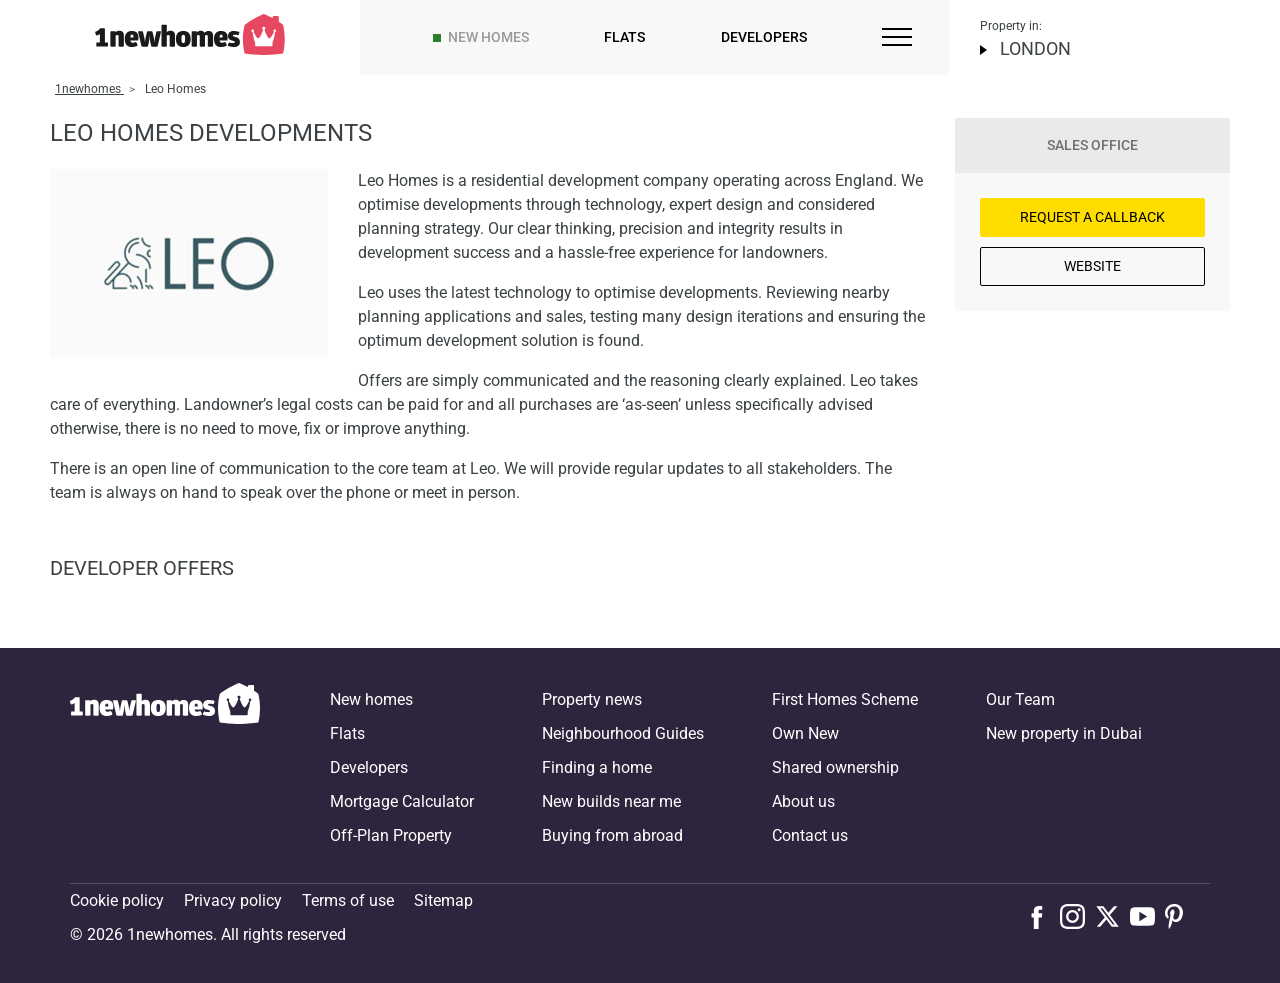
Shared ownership (835, 767)
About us (803, 801)
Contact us (810, 835)
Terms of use (348, 900)
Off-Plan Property (391, 835)
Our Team (1020, 699)
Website (1092, 266)
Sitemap (443, 900)
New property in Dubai (1064, 733)
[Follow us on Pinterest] (1182, 916)
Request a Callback (1092, 217)
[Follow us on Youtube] (1147, 916)
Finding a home (597, 767)
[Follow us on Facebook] (1041, 915)
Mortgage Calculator (402, 801)
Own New (805, 733)
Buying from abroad (612, 835)
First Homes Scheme (845, 699)
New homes (488, 37)
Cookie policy (117, 900)
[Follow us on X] (1112, 916)
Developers (764, 37)
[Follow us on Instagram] (1077, 916)
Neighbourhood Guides (623, 733)
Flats (624, 37)
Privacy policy (233, 900)
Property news (592, 699)
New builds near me (611, 801)
